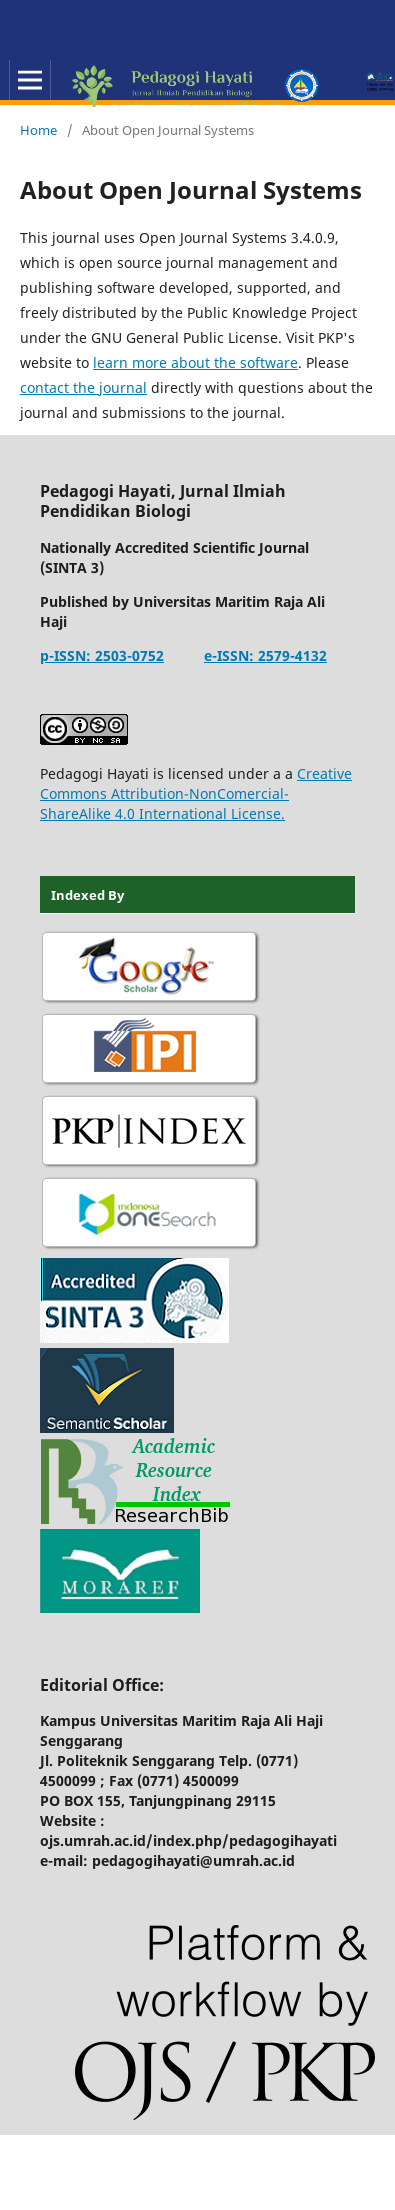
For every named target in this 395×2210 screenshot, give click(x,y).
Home (38, 130)
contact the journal (83, 387)
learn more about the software (195, 362)
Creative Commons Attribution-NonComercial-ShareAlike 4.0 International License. (196, 793)
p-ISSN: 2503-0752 (102, 655)
